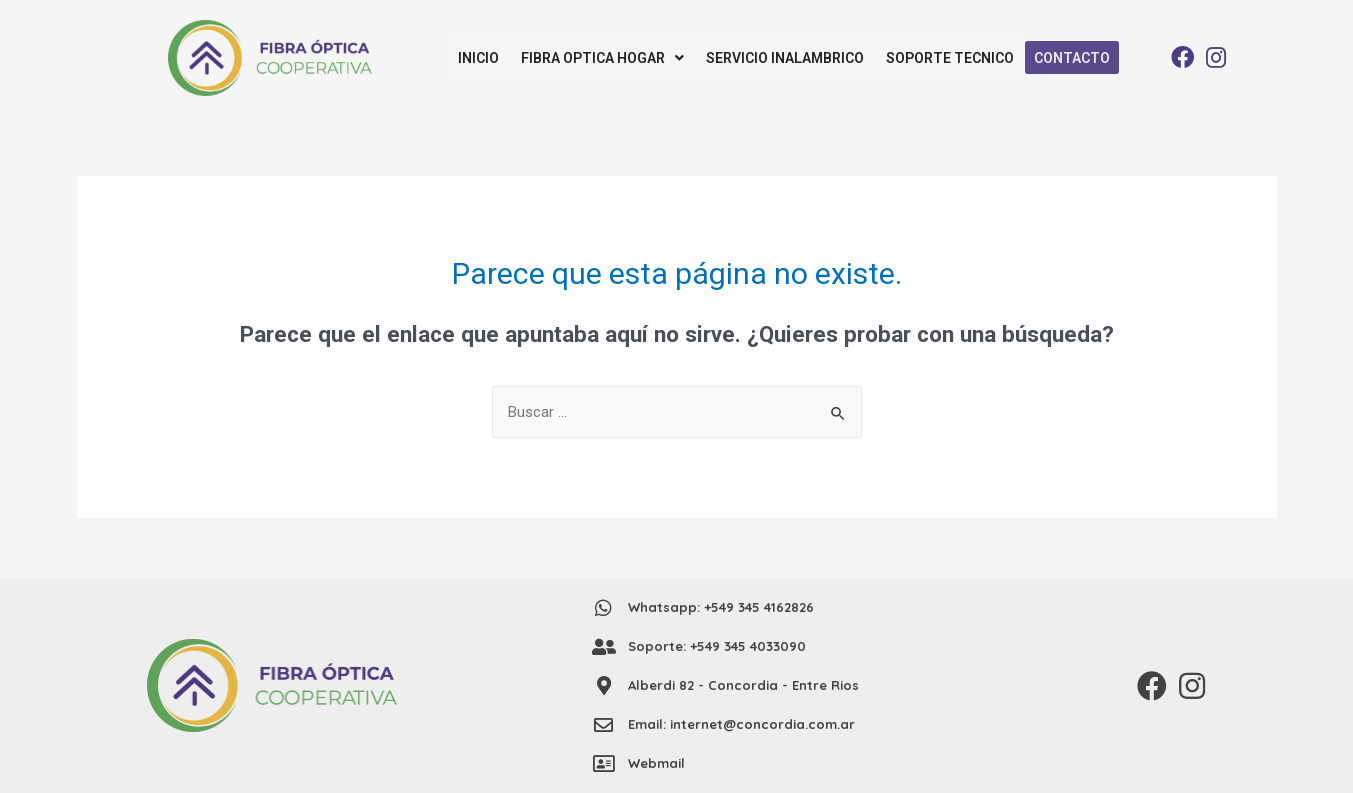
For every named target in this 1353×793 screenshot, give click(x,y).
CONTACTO (1070, 58)
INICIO (478, 58)
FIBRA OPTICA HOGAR (602, 58)
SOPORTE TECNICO (950, 58)
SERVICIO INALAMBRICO (785, 58)
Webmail (656, 763)
